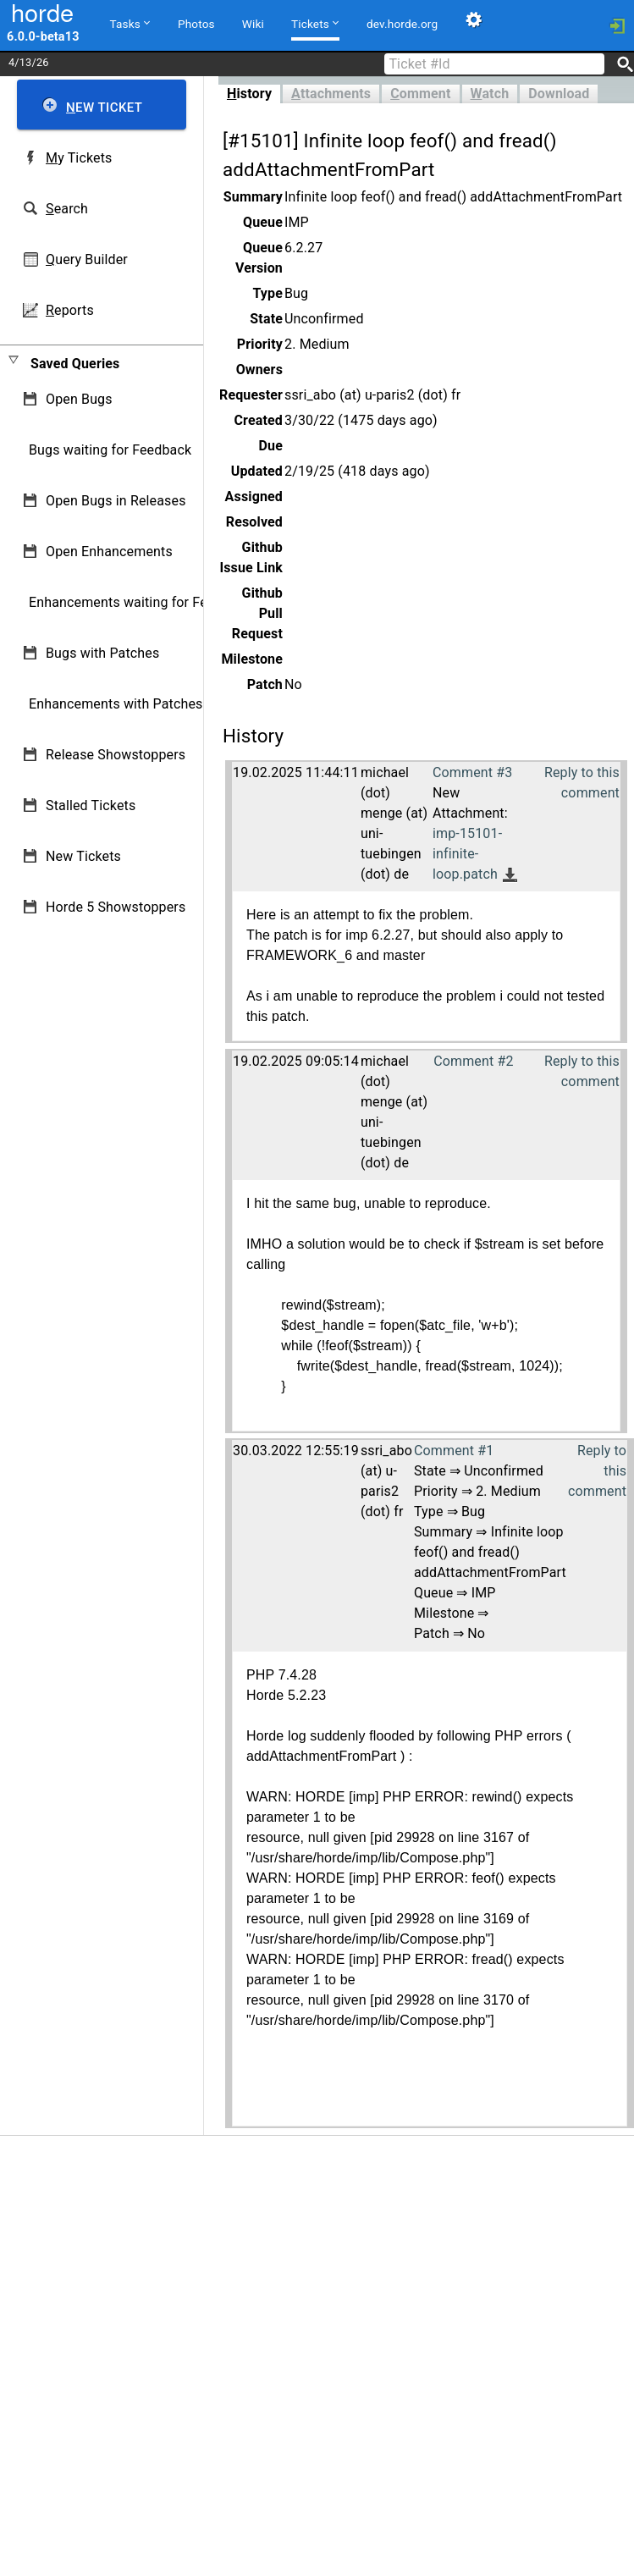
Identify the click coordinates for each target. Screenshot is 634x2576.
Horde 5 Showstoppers (115, 907)
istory (249, 93)
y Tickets (79, 158)
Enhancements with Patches (116, 704)
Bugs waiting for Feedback (110, 450)
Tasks (130, 22)
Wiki (253, 23)
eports (70, 310)
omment (420, 93)
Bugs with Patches (102, 653)
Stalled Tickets (90, 805)
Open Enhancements (109, 551)
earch (67, 209)
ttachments (331, 93)
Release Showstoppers (115, 755)
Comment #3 (472, 772)
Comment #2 (473, 1061)
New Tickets (83, 856)
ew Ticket (104, 107)
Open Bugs (79, 399)
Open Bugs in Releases (116, 501)
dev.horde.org (402, 23)
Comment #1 (453, 1450)
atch (490, 93)
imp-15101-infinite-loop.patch (467, 853)
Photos (196, 23)
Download (558, 93)
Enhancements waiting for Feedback (140, 602)
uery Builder (87, 259)
